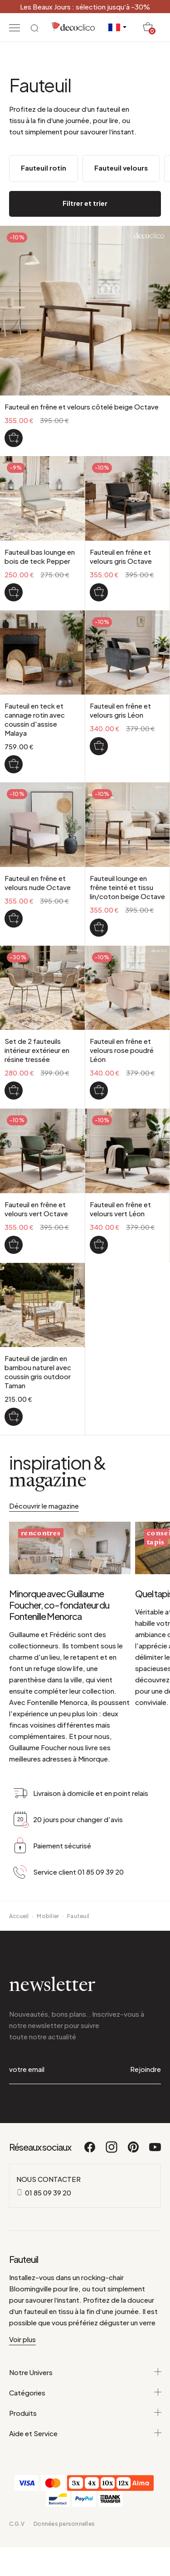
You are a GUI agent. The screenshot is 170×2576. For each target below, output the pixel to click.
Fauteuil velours (121, 167)
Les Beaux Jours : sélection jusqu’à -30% (85, 6)
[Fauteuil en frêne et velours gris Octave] (99, 592)
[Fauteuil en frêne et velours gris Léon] (99, 746)
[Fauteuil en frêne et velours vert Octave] (14, 1245)
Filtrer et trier (85, 203)
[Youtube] (155, 2151)
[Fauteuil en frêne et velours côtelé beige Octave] (14, 438)
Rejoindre (145, 2069)
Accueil (19, 1916)
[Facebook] (90, 2151)
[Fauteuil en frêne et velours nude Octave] (14, 918)
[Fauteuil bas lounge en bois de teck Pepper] (14, 592)
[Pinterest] (133, 2151)
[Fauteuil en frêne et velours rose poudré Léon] (99, 1090)
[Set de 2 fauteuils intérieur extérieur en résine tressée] (14, 1090)
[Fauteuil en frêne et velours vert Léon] (99, 1245)
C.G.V (16, 2523)
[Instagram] (112, 2151)
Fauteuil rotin (43, 167)
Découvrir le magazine (44, 1505)
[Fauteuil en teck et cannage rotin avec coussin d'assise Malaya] (14, 764)
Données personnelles (64, 2523)
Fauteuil (78, 1916)
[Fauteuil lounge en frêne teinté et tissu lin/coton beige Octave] (99, 928)
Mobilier (48, 1916)
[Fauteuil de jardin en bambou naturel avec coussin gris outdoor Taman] (14, 1417)
